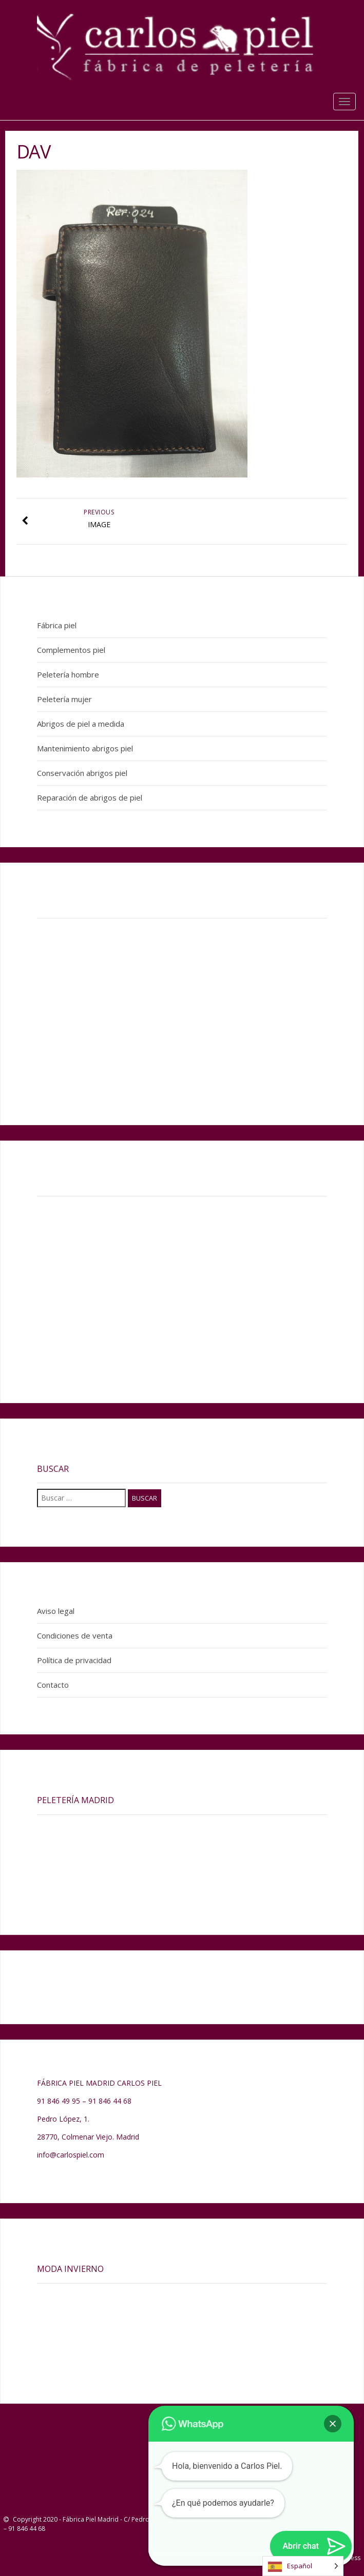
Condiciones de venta (74, 1635)
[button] (332, 2423)
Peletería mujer (64, 699)
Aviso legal (55, 1611)
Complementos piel (71, 650)
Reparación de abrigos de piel (89, 797)
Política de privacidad (74, 1660)
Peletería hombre (68, 674)
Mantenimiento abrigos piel (85, 748)
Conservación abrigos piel (82, 773)
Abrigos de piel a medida (80, 723)
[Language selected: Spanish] (302, 2566)
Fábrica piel (56, 625)
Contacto (53, 1685)
